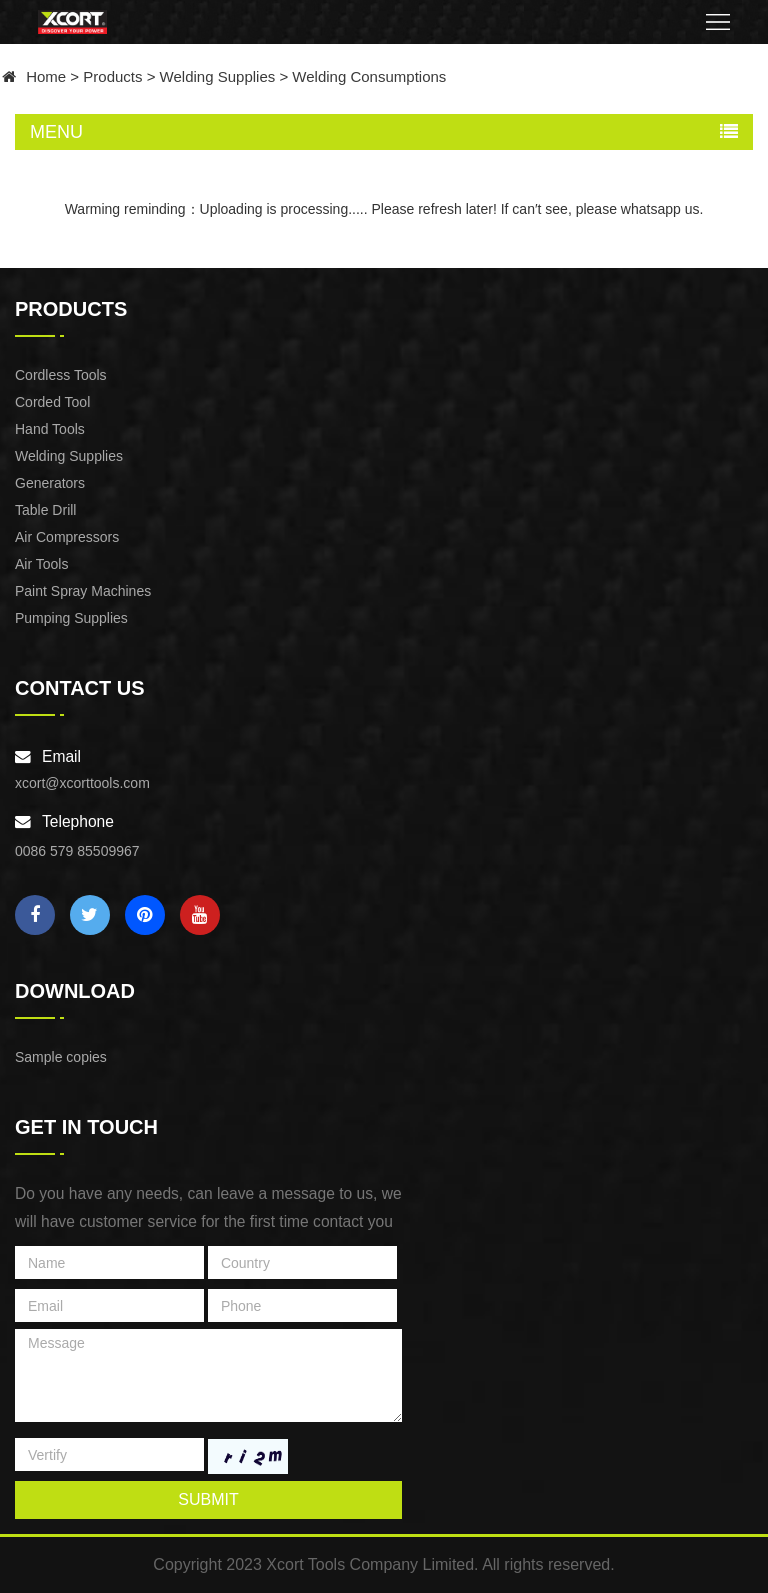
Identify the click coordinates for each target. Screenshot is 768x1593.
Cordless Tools (61, 375)
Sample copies (61, 1057)
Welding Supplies (218, 76)
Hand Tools (50, 429)
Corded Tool (52, 402)
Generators (50, 483)
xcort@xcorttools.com (82, 783)
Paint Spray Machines (83, 591)
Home (46, 76)
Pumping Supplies (71, 618)
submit (208, 1499)
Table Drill (45, 510)
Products (112, 76)
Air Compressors (67, 537)
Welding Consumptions (369, 76)
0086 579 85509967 (77, 851)
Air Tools (41, 564)
